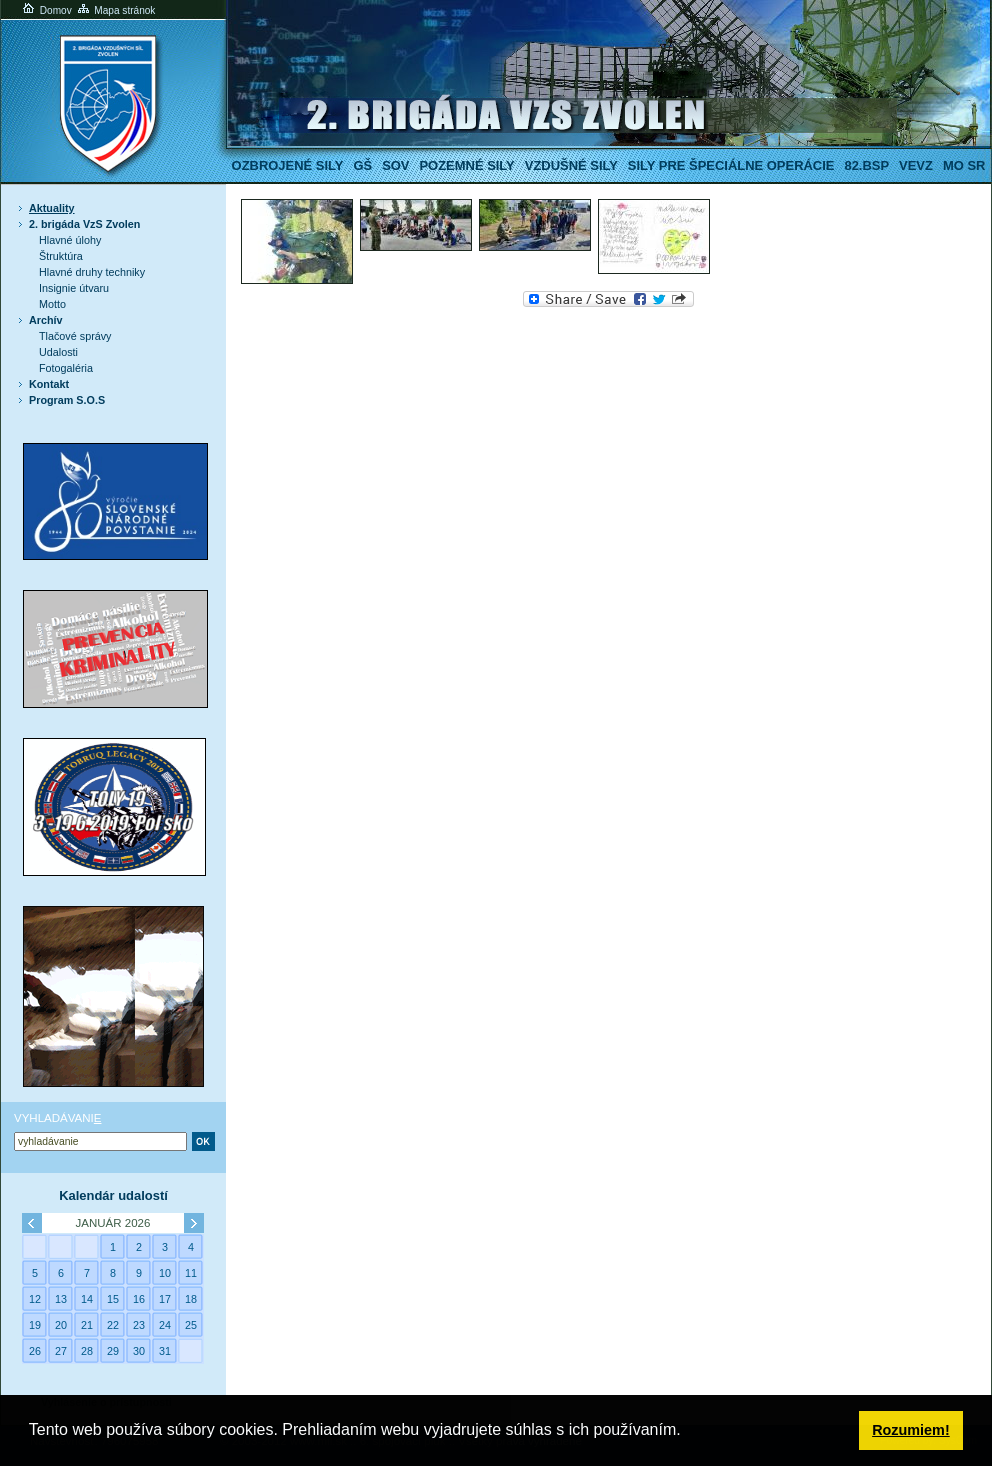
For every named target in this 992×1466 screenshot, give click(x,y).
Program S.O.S (67, 400)
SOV (395, 165)
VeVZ (916, 165)
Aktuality (52, 208)
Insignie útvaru (74, 288)
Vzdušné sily (571, 165)
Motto (52, 304)
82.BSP (866, 165)
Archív (46, 320)
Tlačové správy (75, 336)
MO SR (964, 165)
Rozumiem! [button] (911, 1430)
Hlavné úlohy (70, 240)
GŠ (362, 165)
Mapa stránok (115, 10)
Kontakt (49, 384)
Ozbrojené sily (288, 165)
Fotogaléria (66, 368)
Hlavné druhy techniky (92, 272)
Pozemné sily (466, 165)
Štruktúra (61, 256)
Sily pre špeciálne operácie (731, 165)
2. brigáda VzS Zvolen (84, 224)
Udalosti (58, 352)
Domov (46, 10)
